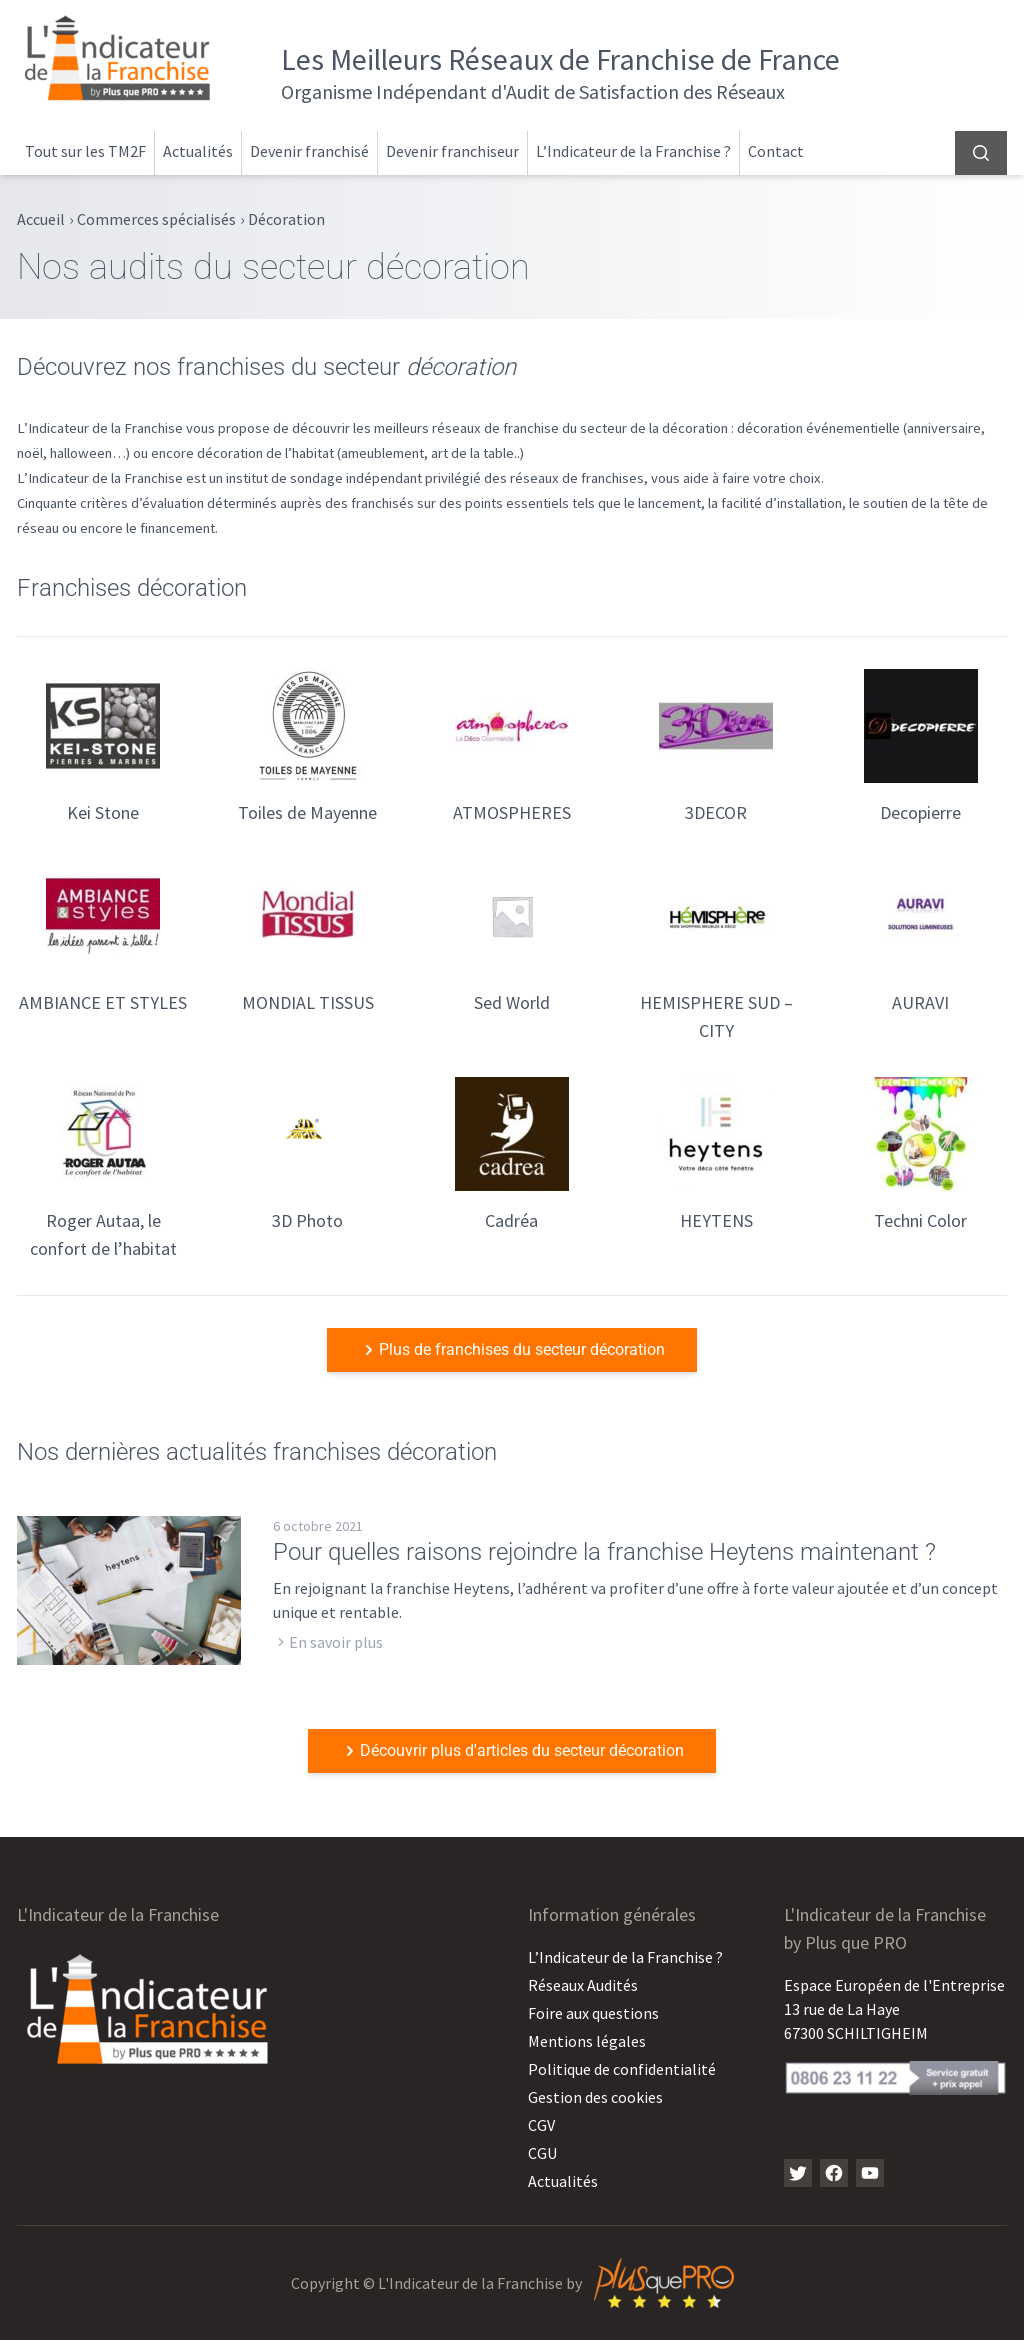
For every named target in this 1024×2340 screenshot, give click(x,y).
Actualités (198, 151)
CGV (541, 2125)
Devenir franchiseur (452, 151)
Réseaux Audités (583, 1985)
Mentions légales (587, 2041)
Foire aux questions (593, 2013)
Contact (776, 151)
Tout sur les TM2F (85, 151)
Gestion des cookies (595, 2097)
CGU (542, 2153)
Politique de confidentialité (622, 2069)
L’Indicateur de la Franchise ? (633, 151)
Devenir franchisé (309, 151)
